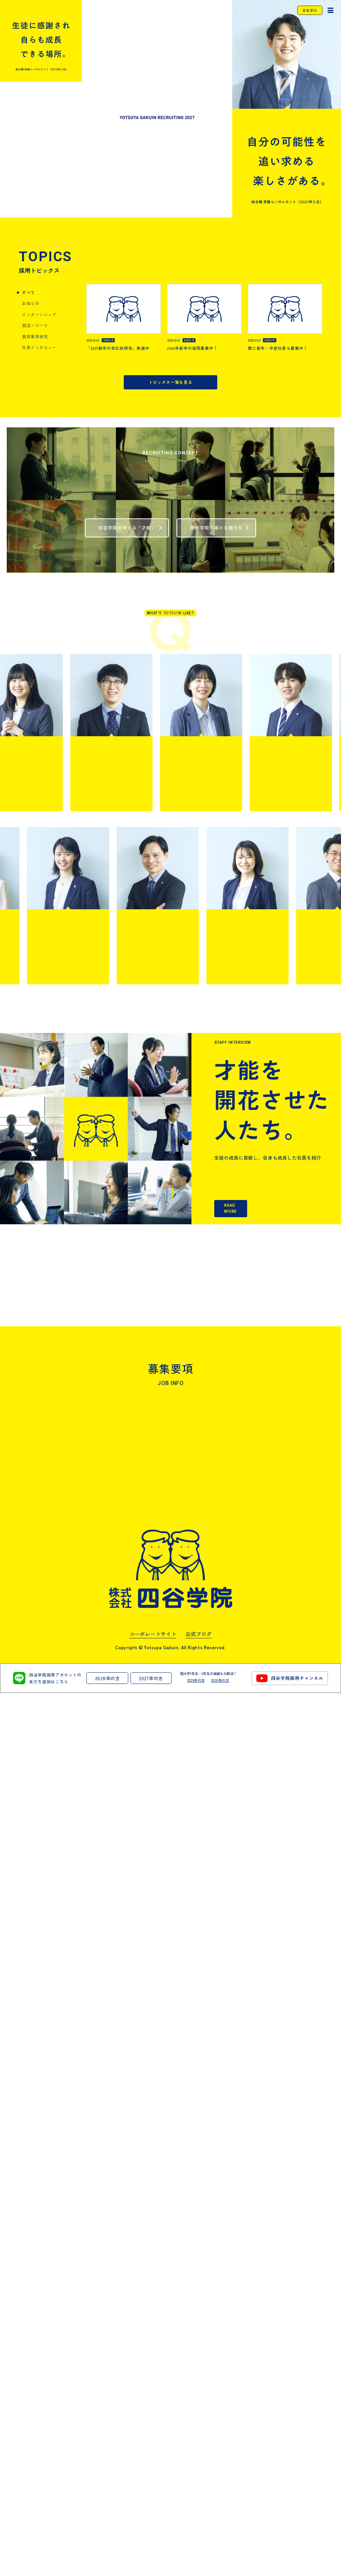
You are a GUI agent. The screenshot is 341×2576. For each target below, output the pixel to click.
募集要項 (309, 10)
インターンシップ (39, 287)
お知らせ (30, 276)
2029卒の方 (196, 2563)
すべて (28, 265)
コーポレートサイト (152, 2516)
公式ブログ (198, 2516)
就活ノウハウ (35, 298)
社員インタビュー (39, 320)
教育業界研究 (35, 309)
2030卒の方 (220, 2563)
